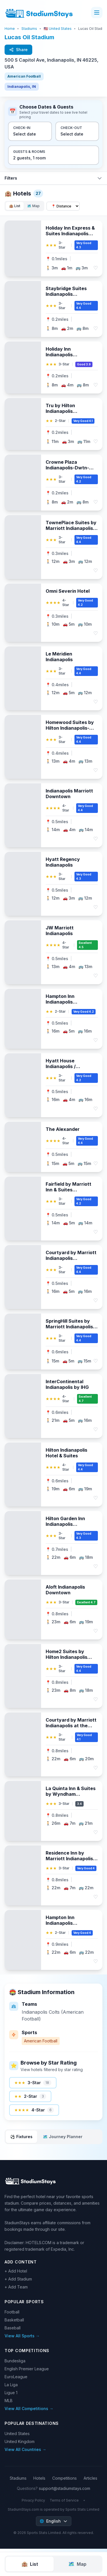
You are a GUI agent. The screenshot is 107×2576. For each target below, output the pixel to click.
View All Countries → (25, 2449)
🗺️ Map (33, 206)
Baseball (13, 2327)
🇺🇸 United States (58, 28)
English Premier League (27, 2368)
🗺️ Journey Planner (62, 2136)
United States (17, 2433)
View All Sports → (22, 2335)
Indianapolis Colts (41, 2012)
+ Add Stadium (18, 2279)
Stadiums (29, 28)
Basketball (14, 2319)
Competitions (64, 2478)
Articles (90, 2478)
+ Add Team (16, 2286)
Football (12, 2311)
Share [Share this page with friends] (18, 49)
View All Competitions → (29, 2408)
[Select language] (53, 2521)
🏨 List (14, 206)
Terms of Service (64, 2500)
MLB (9, 2400)
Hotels (39, 2478)
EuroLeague (16, 2376)
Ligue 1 (11, 2392)
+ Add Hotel (16, 2271)
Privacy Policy (33, 2500)
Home (10, 28)
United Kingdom (20, 2441)
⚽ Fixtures (21, 2136)
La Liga (11, 2384)
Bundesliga (15, 2360)
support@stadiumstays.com (64, 2488)
